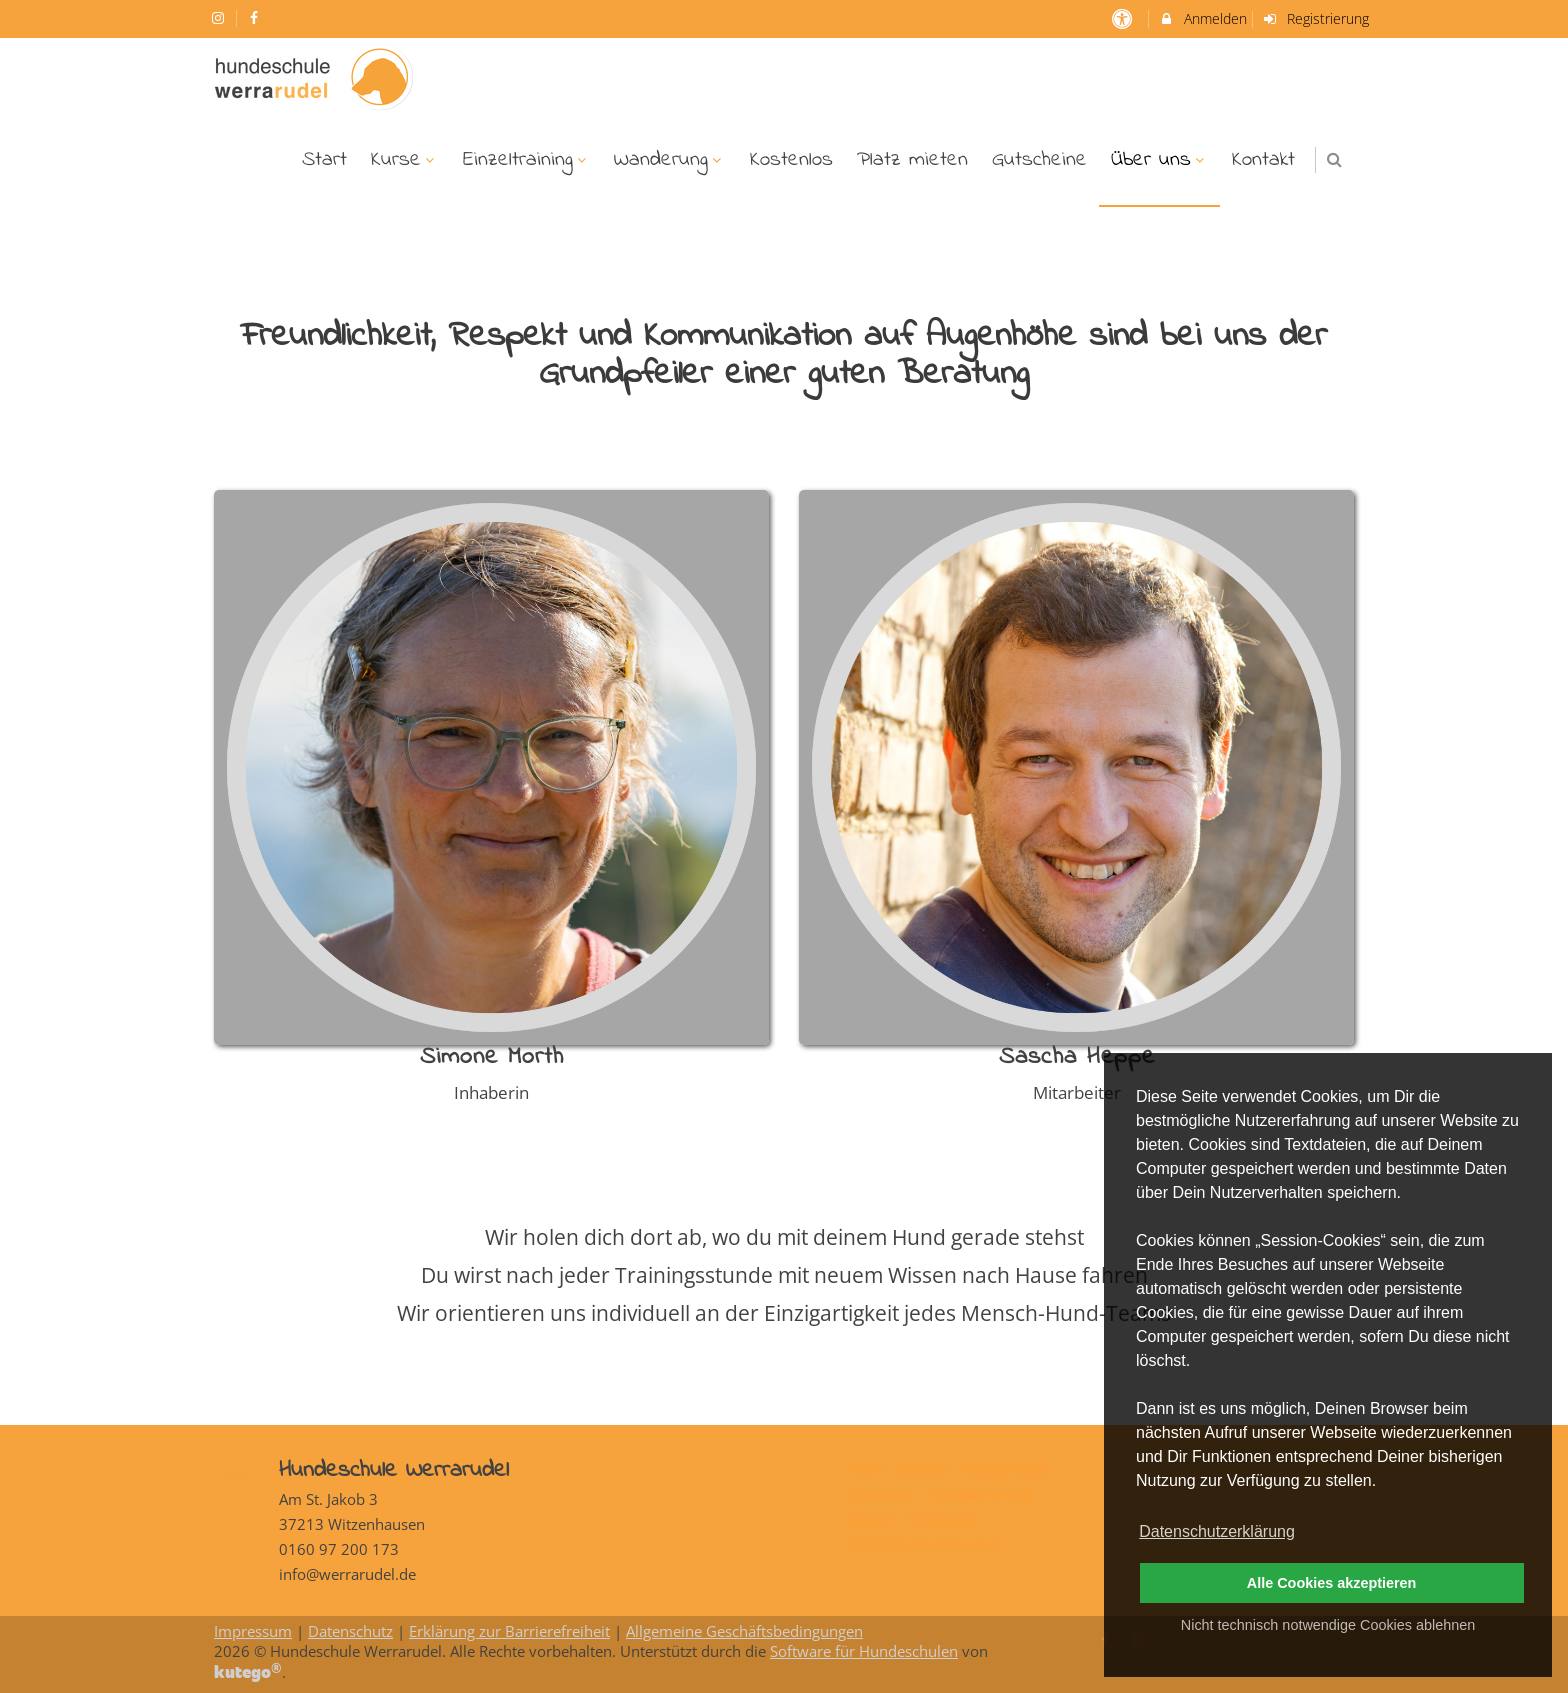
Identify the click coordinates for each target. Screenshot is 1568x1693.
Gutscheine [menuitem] (1039, 160)
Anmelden (1202, 18)
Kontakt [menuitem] (1263, 160)
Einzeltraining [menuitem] (527, 160)
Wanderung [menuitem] (670, 160)
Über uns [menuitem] (1160, 160)
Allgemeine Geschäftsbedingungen (744, 1631)
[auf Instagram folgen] (220, 17)
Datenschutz (350, 1631)
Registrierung (1316, 18)
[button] (1334, 159)
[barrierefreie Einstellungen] (1123, 18)
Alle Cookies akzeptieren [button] (1332, 1583)
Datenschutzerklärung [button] (1217, 1531)
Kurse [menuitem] (405, 160)
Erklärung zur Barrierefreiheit (509, 1631)
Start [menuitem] (324, 160)
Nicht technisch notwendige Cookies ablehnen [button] (1328, 1625)
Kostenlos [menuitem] (791, 160)
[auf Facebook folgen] (257, 17)
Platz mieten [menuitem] (912, 160)
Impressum (253, 1631)
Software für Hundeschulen (864, 1651)
